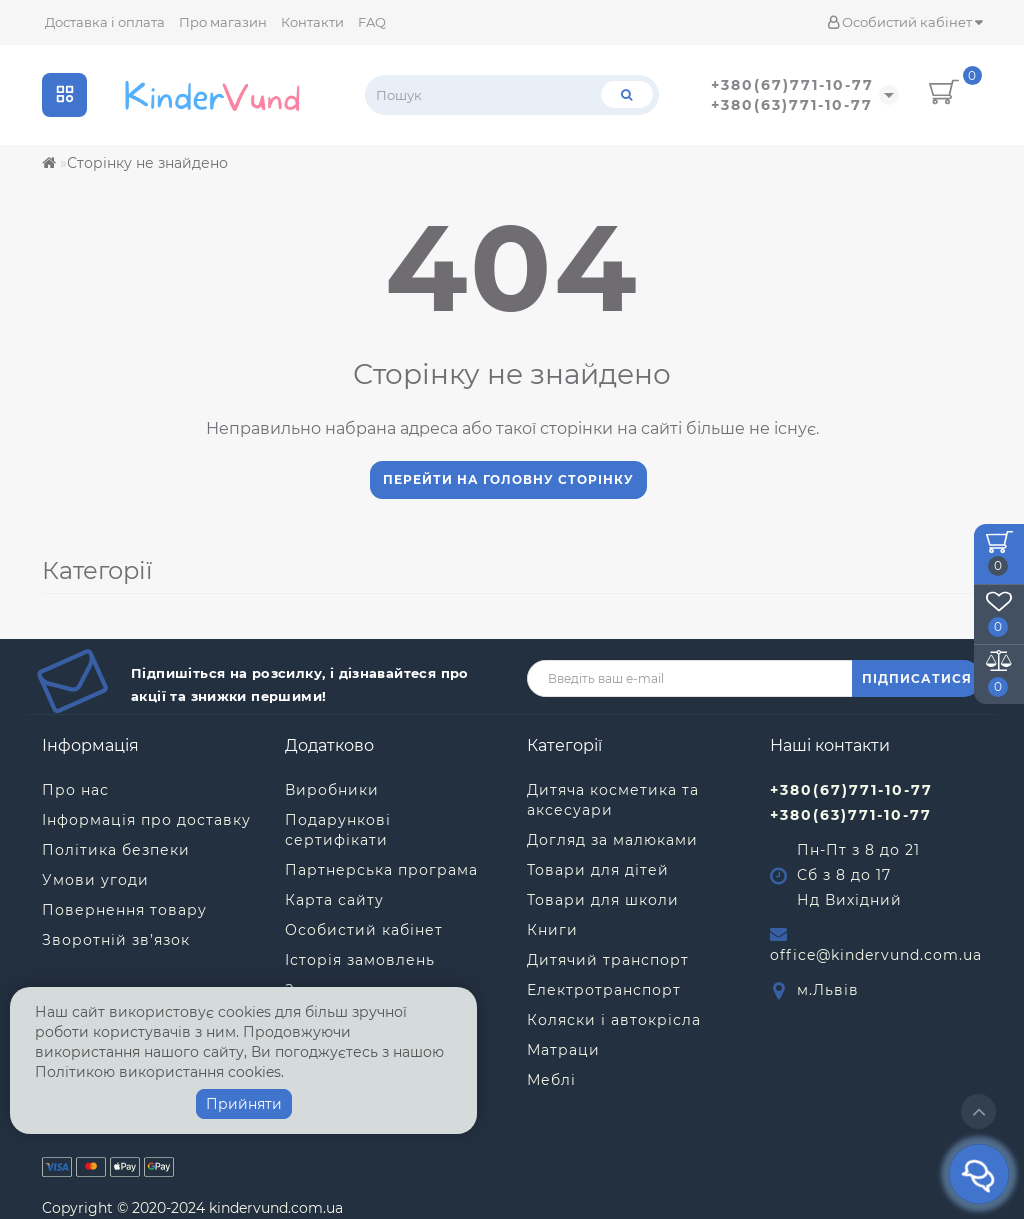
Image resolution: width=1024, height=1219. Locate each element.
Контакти (312, 22)
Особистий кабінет (905, 22)
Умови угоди (95, 880)
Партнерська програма (381, 870)
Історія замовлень (360, 960)
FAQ (372, 22)
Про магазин (223, 22)
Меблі (551, 1080)
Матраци (563, 1050)
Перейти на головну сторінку (508, 479)
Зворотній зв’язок (116, 940)
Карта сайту (334, 900)
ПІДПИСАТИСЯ (917, 678)
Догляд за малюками (612, 840)
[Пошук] (627, 94)
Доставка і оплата (105, 22)
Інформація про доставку (146, 820)
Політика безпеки (116, 850)
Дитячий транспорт (608, 960)
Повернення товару (124, 910)
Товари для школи (603, 900)
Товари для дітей (598, 870)
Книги (552, 930)
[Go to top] (978, 1111)
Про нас (75, 790)
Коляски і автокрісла (614, 1020)
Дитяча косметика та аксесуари (613, 800)
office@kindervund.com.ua (876, 955)
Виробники (332, 790)
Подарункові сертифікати (338, 830)
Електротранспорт (604, 990)
